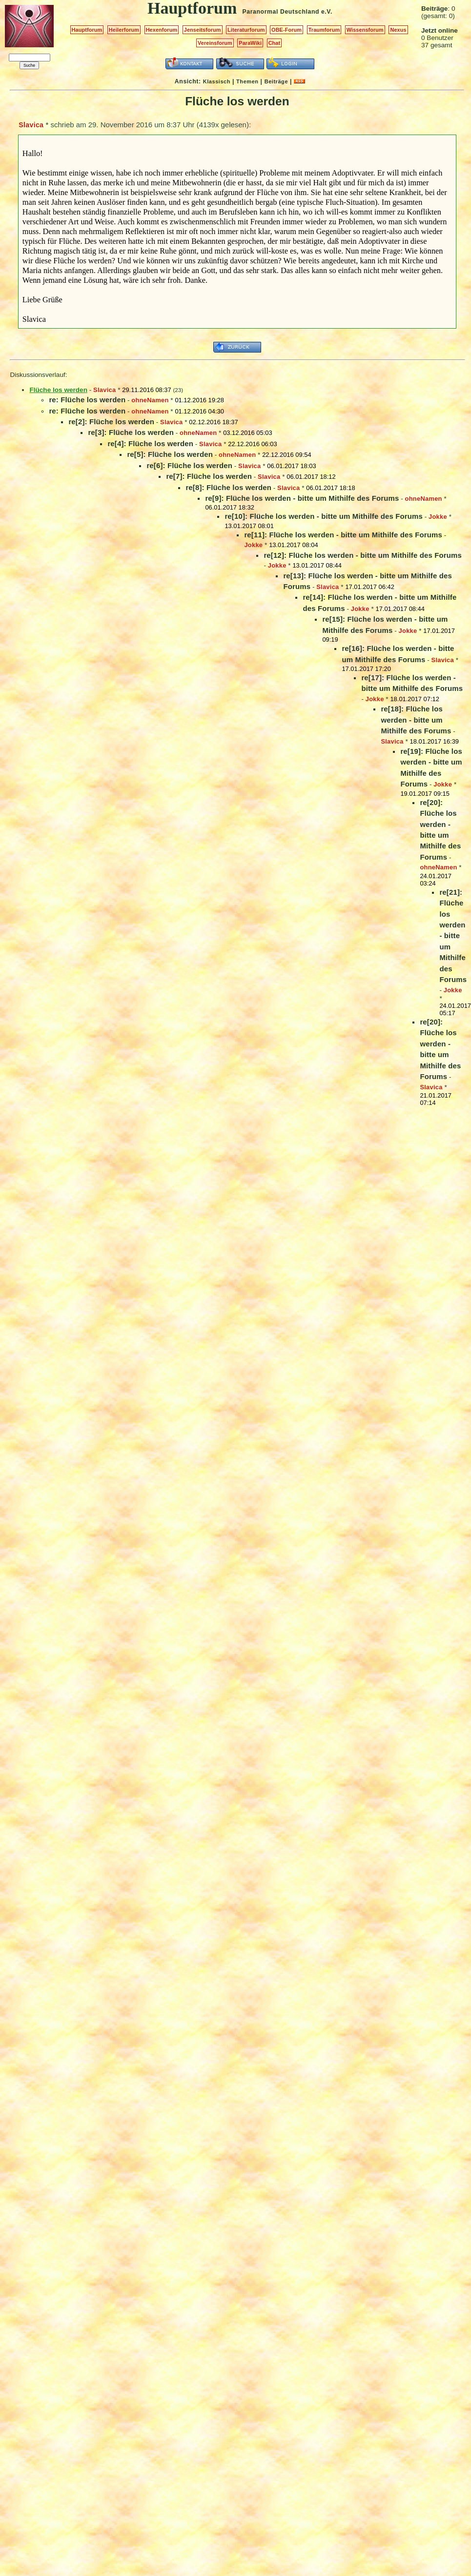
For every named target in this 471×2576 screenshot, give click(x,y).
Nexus (398, 30)
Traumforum (324, 30)
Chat (274, 43)
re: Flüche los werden (87, 399)
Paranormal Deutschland (281, 11)
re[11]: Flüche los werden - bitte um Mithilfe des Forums (343, 535)
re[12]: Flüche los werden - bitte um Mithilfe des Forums (363, 555)
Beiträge (276, 81)
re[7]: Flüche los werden (209, 476)
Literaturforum (246, 30)
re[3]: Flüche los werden (131, 432)
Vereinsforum (215, 43)
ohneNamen (149, 400)
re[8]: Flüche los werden (228, 487)
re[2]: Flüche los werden (111, 421)
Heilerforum (124, 30)
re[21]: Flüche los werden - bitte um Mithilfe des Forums (453, 936)
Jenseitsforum (202, 30)
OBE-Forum (286, 30)
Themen (247, 81)
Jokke (438, 516)
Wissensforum (365, 30)
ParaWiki (250, 43)
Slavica (31, 125)
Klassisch (216, 81)
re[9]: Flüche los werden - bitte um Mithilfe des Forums (302, 498)
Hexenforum (162, 30)
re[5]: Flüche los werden (170, 454)
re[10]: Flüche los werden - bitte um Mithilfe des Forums (324, 516)
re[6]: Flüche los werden (189, 465)
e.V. (326, 11)
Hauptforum (87, 30)
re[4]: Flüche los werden (150, 443)
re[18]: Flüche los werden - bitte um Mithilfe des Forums (416, 720)
